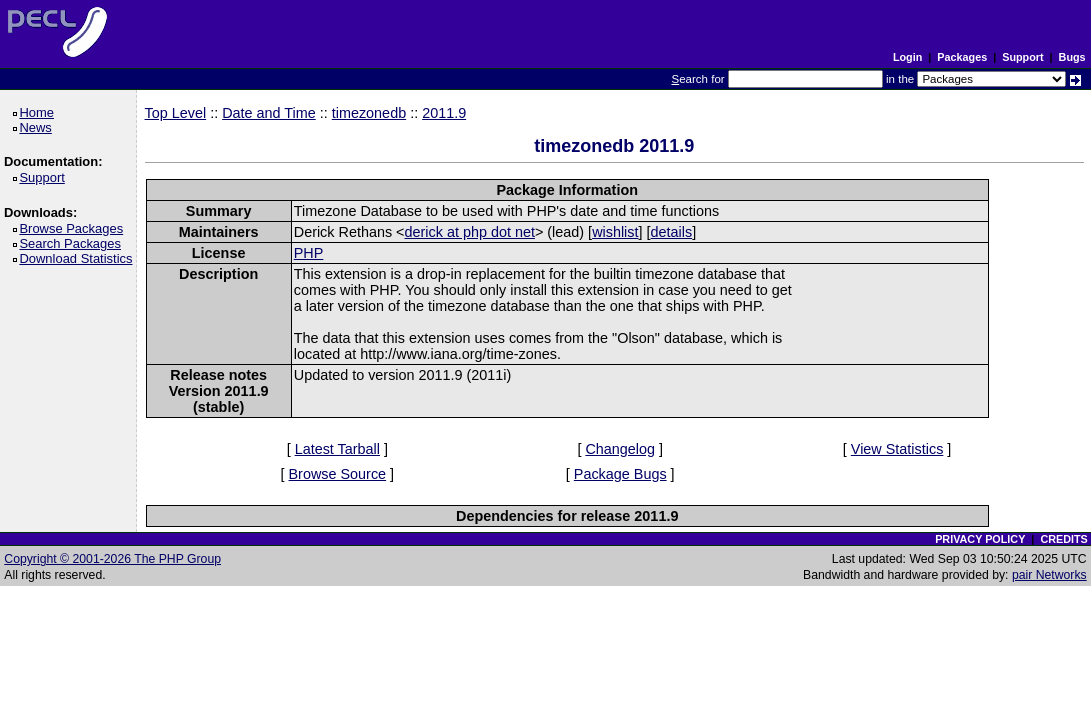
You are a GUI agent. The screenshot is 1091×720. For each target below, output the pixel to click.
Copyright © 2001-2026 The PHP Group (112, 559)
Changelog (620, 449)
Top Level (176, 113)
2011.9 (444, 113)
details (672, 232)
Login (907, 57)
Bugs (1072, 57)
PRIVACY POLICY (980, 539)
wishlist (615, 232)
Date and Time (269, 113)
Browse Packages (74, 228)
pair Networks (1049, 575)
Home (39, 112)
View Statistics (897, 449)
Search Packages (73, 243)
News (38, 127)
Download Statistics (79, 258)
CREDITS (1063, 539)
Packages (962, 57)
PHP (309, 253)
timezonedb (369, 113)
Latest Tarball (337, 449)
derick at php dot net (470, 232)
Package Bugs (620, 474)
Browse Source (338, 474)
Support (1022, 57)
